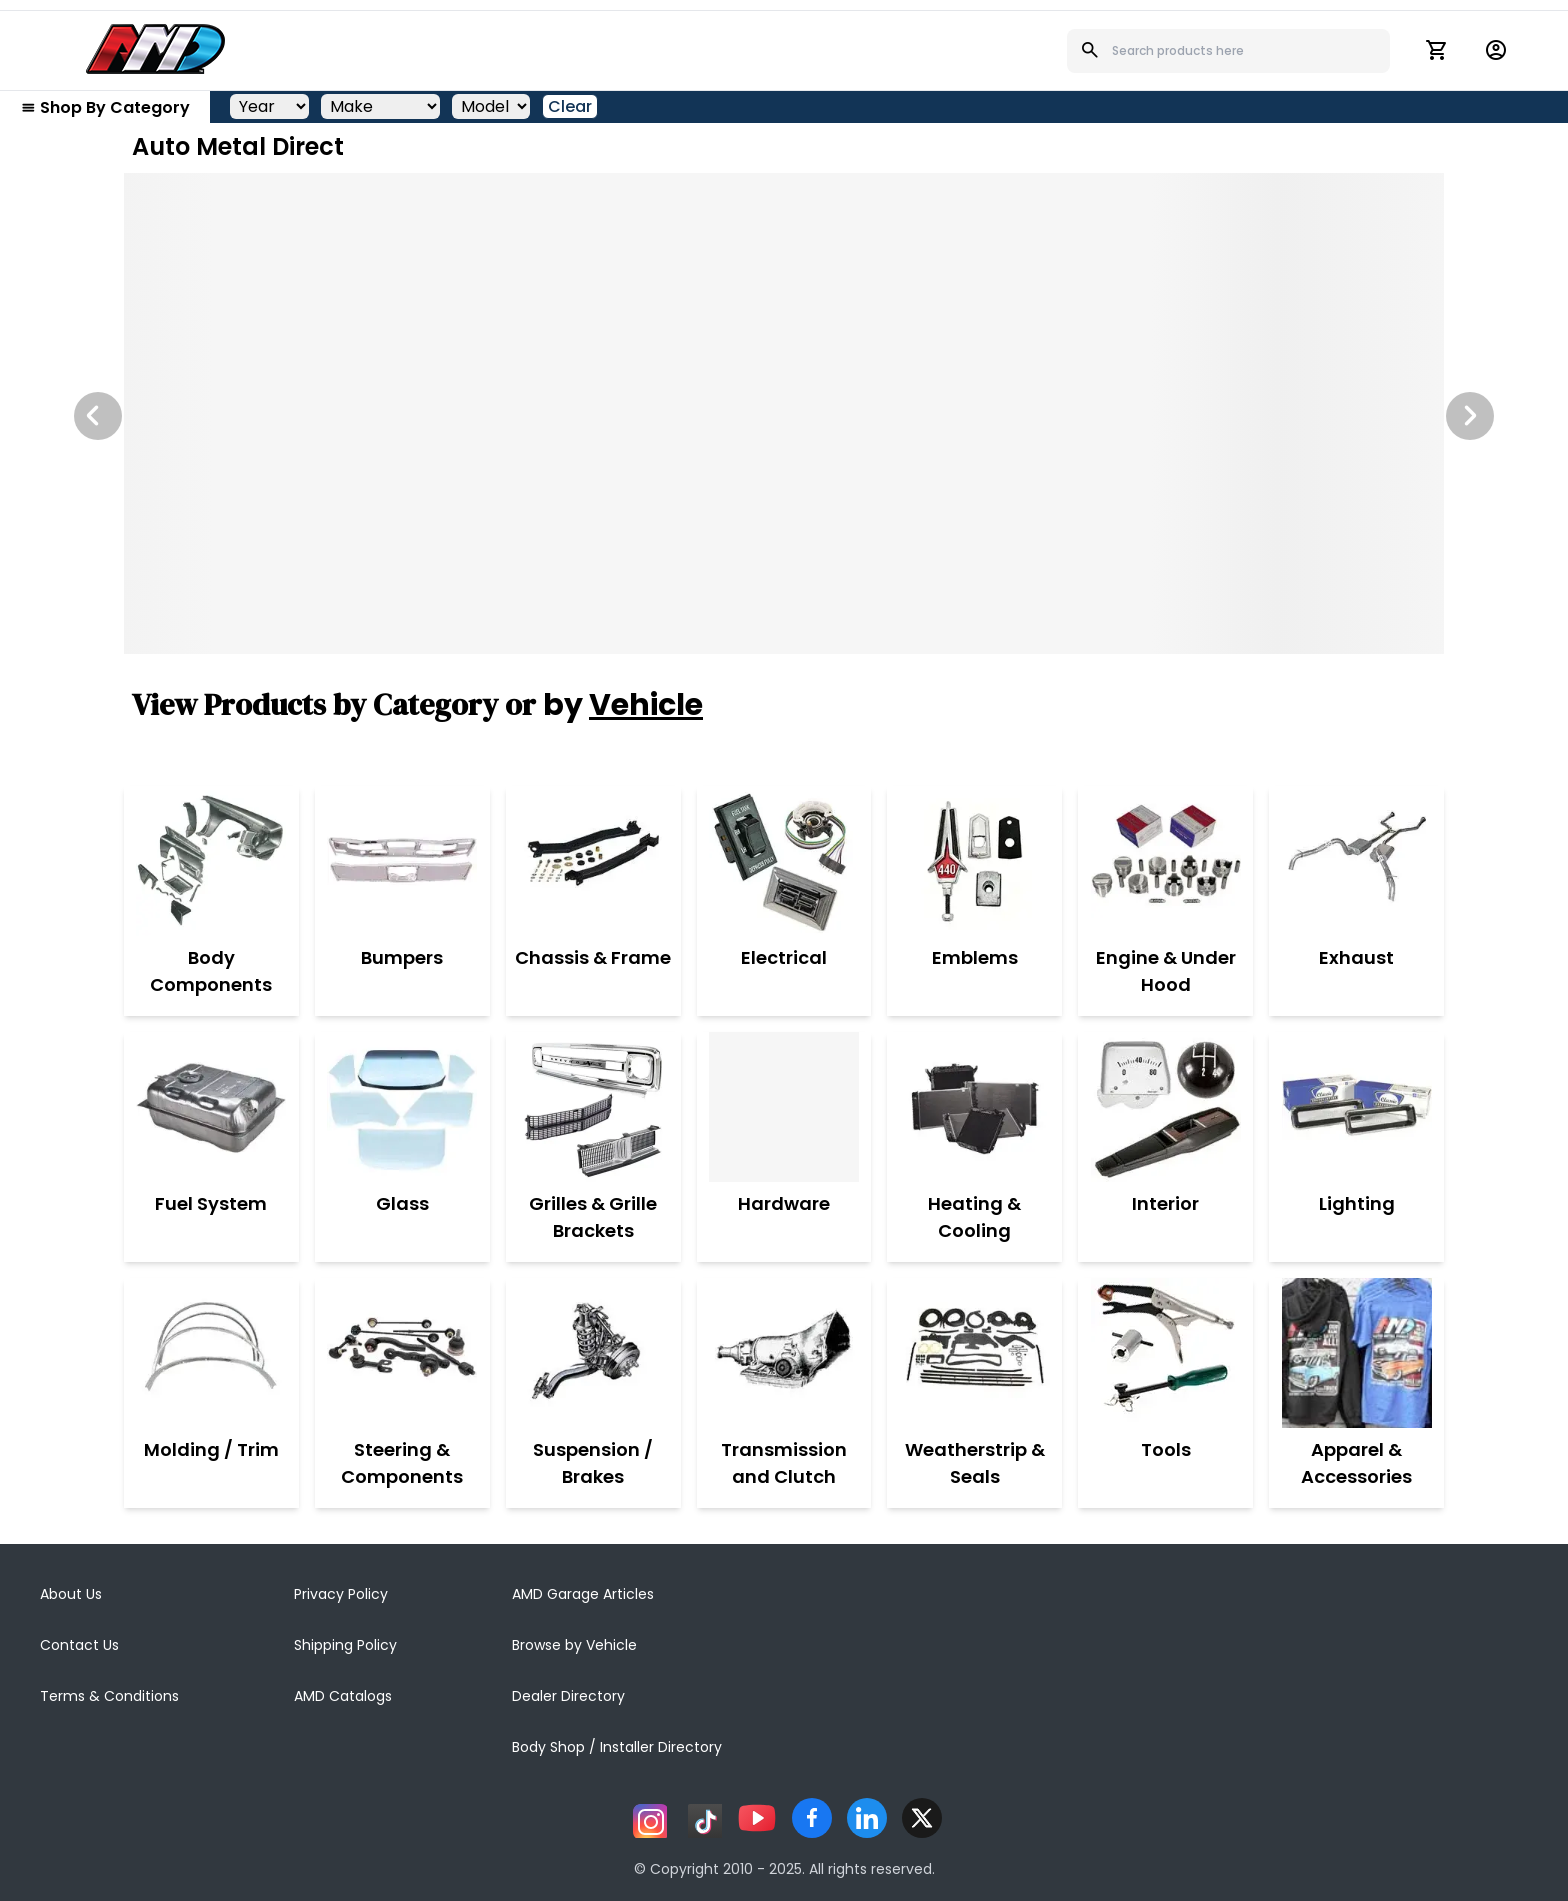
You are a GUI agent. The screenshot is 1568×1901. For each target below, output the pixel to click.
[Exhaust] (1357, 861)
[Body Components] (211, 861)
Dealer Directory (568, 1696)
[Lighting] (1357, 1107)
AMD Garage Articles (583, 1594)
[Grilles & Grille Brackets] (593, 1107)
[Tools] (1166, 1353)
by (623, 705)
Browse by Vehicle (574, 1645)
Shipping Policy (345, 1645)
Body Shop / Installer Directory (617, 1747)
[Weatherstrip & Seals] (974, 1353)
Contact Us (79, 1645)
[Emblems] (975, 861)
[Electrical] (784, 861)
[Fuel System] (211, 1107)
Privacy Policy (341, 1594)
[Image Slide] (784, 413)
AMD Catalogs (343, 1696)
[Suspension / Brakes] (593, 1353)
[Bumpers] (402, 861)
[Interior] (1166, 1107)
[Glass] (402, 1107)
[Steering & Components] (402, 1353)
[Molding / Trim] (211, 1353)
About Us (71, 1594)
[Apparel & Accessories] (1356, 1353)
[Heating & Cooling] (974, 1107)
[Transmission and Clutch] (784, 1353)
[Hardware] (784, 1107)
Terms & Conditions (109, 1696)
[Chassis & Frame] (593, 861)
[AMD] (156, 49)
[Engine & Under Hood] (1165, 861)
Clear (570, 106)
